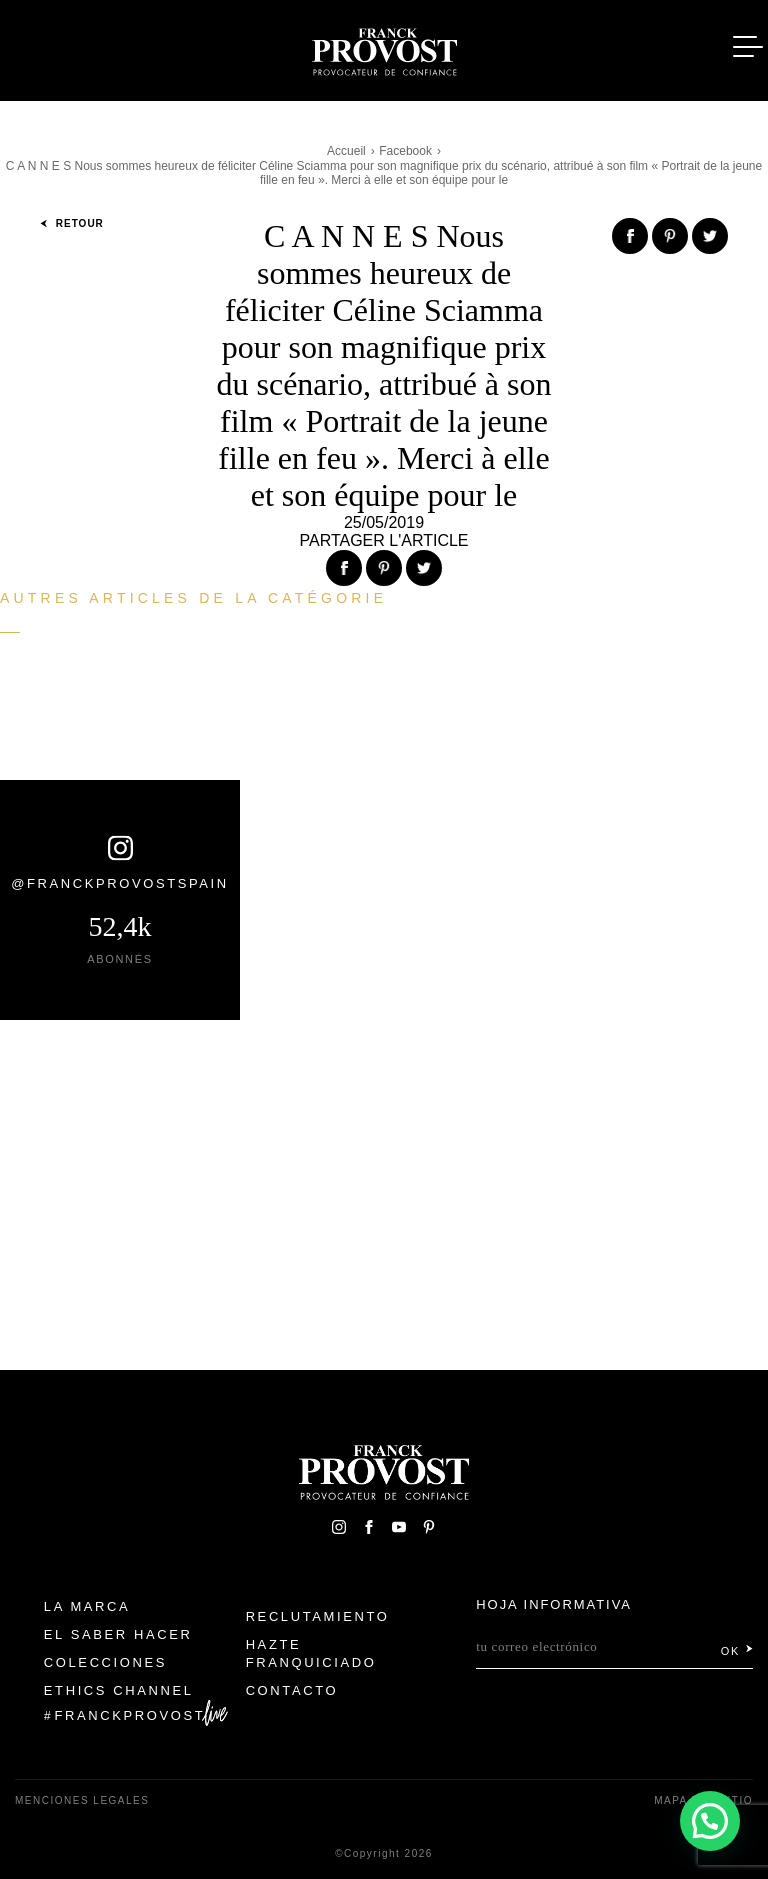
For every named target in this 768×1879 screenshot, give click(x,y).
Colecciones (105, 1662)
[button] (709, 1819)
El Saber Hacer (118, 1634)
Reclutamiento (318, 1616)
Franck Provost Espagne (384, 48)
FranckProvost (130, 1715)
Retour (72, 223)
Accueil (346, 151)
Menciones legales (82, 1800)
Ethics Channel (119, 1690)
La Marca (87, 1606)
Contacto (292, 1690)
